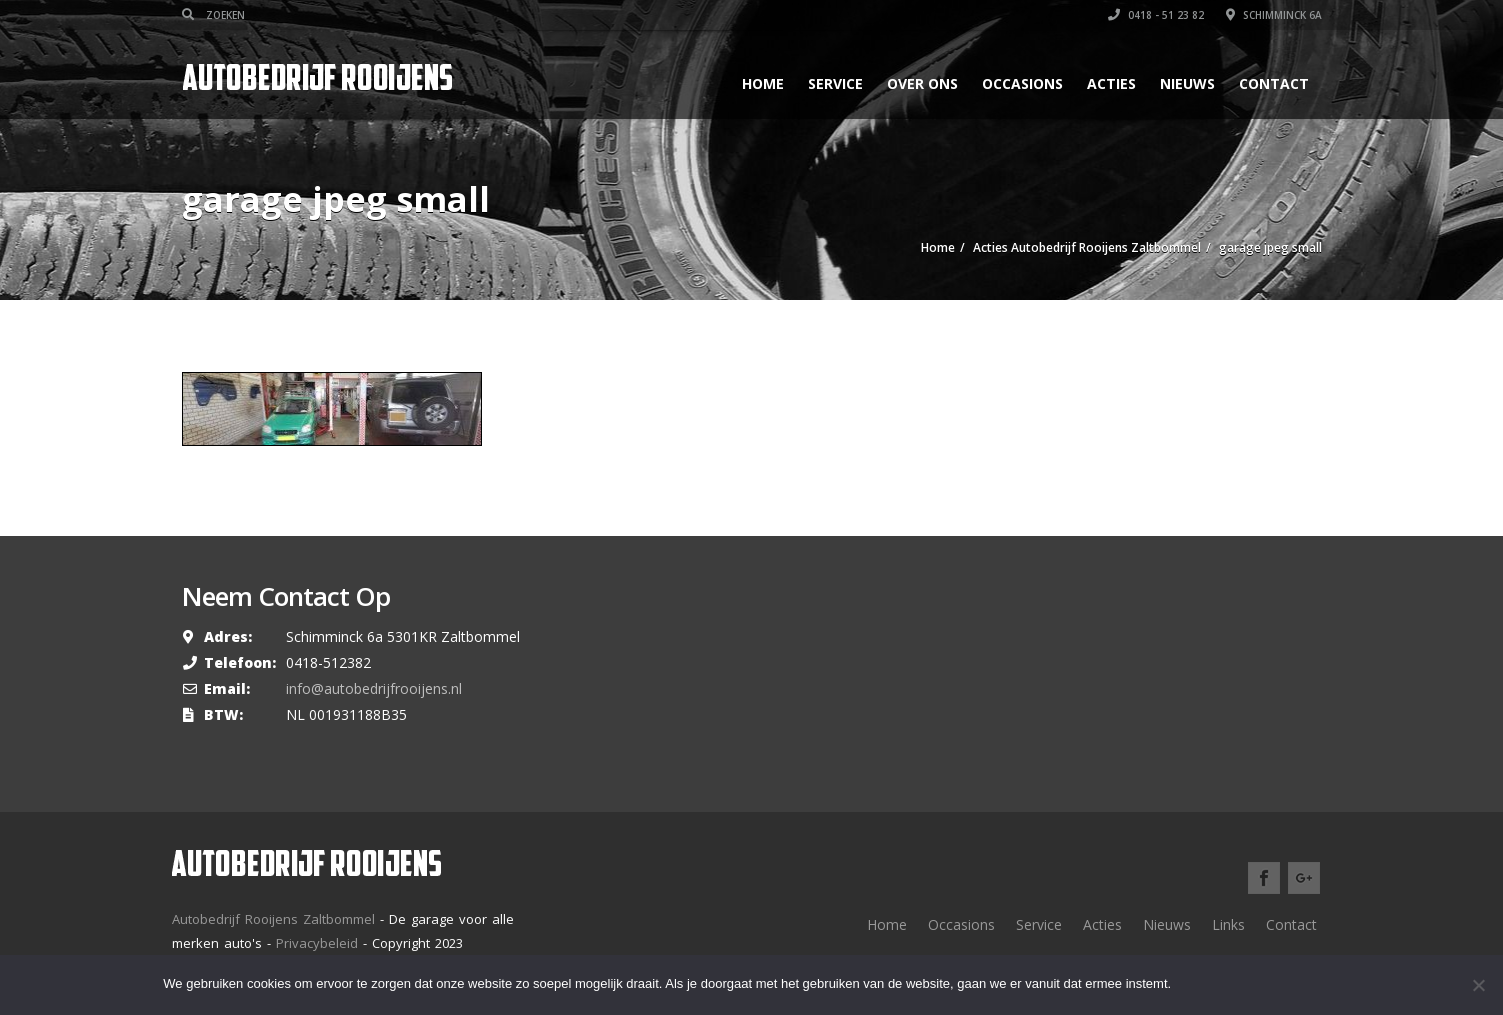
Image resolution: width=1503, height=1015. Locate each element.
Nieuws (1187, 83)
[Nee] (1478, 985)
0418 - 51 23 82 (1156, 15)
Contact (1274, 83)
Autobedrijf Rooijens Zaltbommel (273, 919)
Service (835, 83)
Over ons (922, 83)
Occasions (1022, 83)
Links (1228, 924)
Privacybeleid (317, 943)
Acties (1111, 83)
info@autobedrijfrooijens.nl (374, 688)
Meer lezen (1288, 984)
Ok (1204, 984)
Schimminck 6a (1274, 15)
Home (763, 83)
